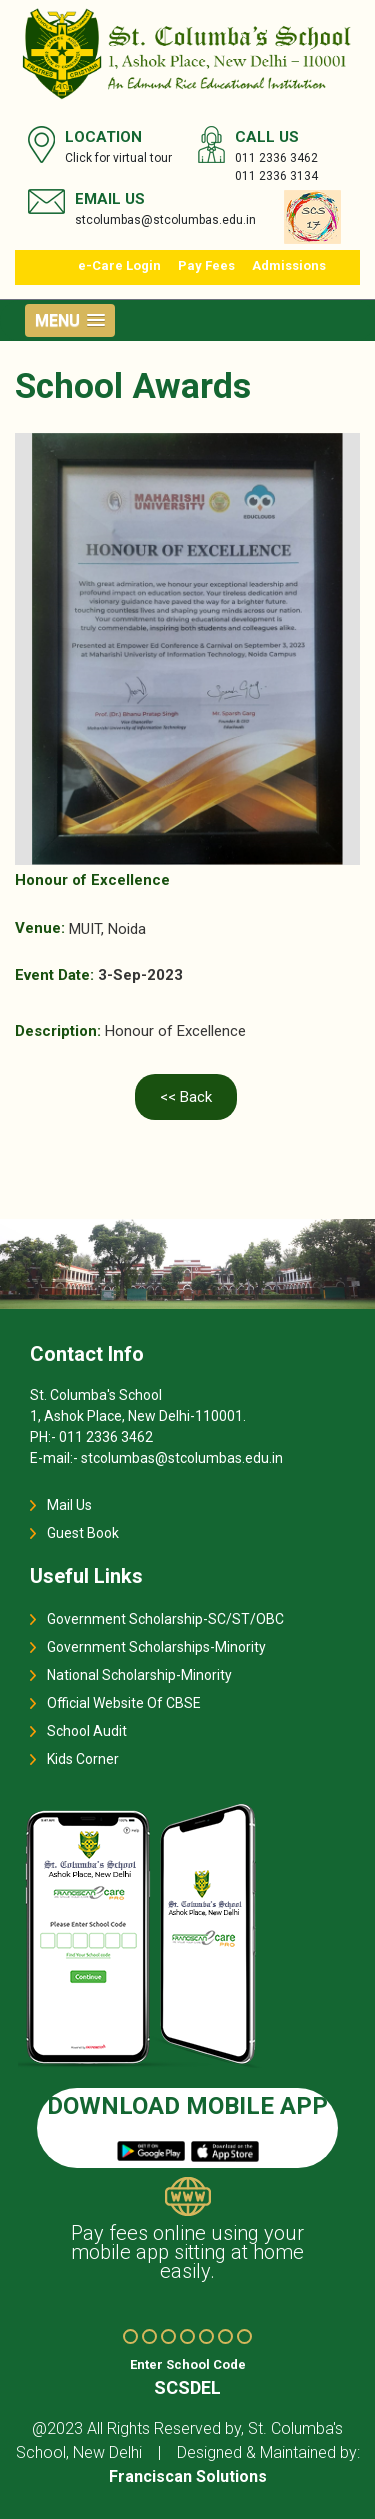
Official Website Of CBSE (124, 1703)
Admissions (289, 265)
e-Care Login (119, 265)
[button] (70, 320)
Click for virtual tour (118, 158)
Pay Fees (206, 265)
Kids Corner (83, 1759)
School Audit (87, 1731)
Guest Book (83, 1533)
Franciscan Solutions (188, 2476)
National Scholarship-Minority (139, 1675)
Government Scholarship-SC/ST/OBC (165, 1619)
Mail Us (69, 1505)
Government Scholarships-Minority (156, 1647)
